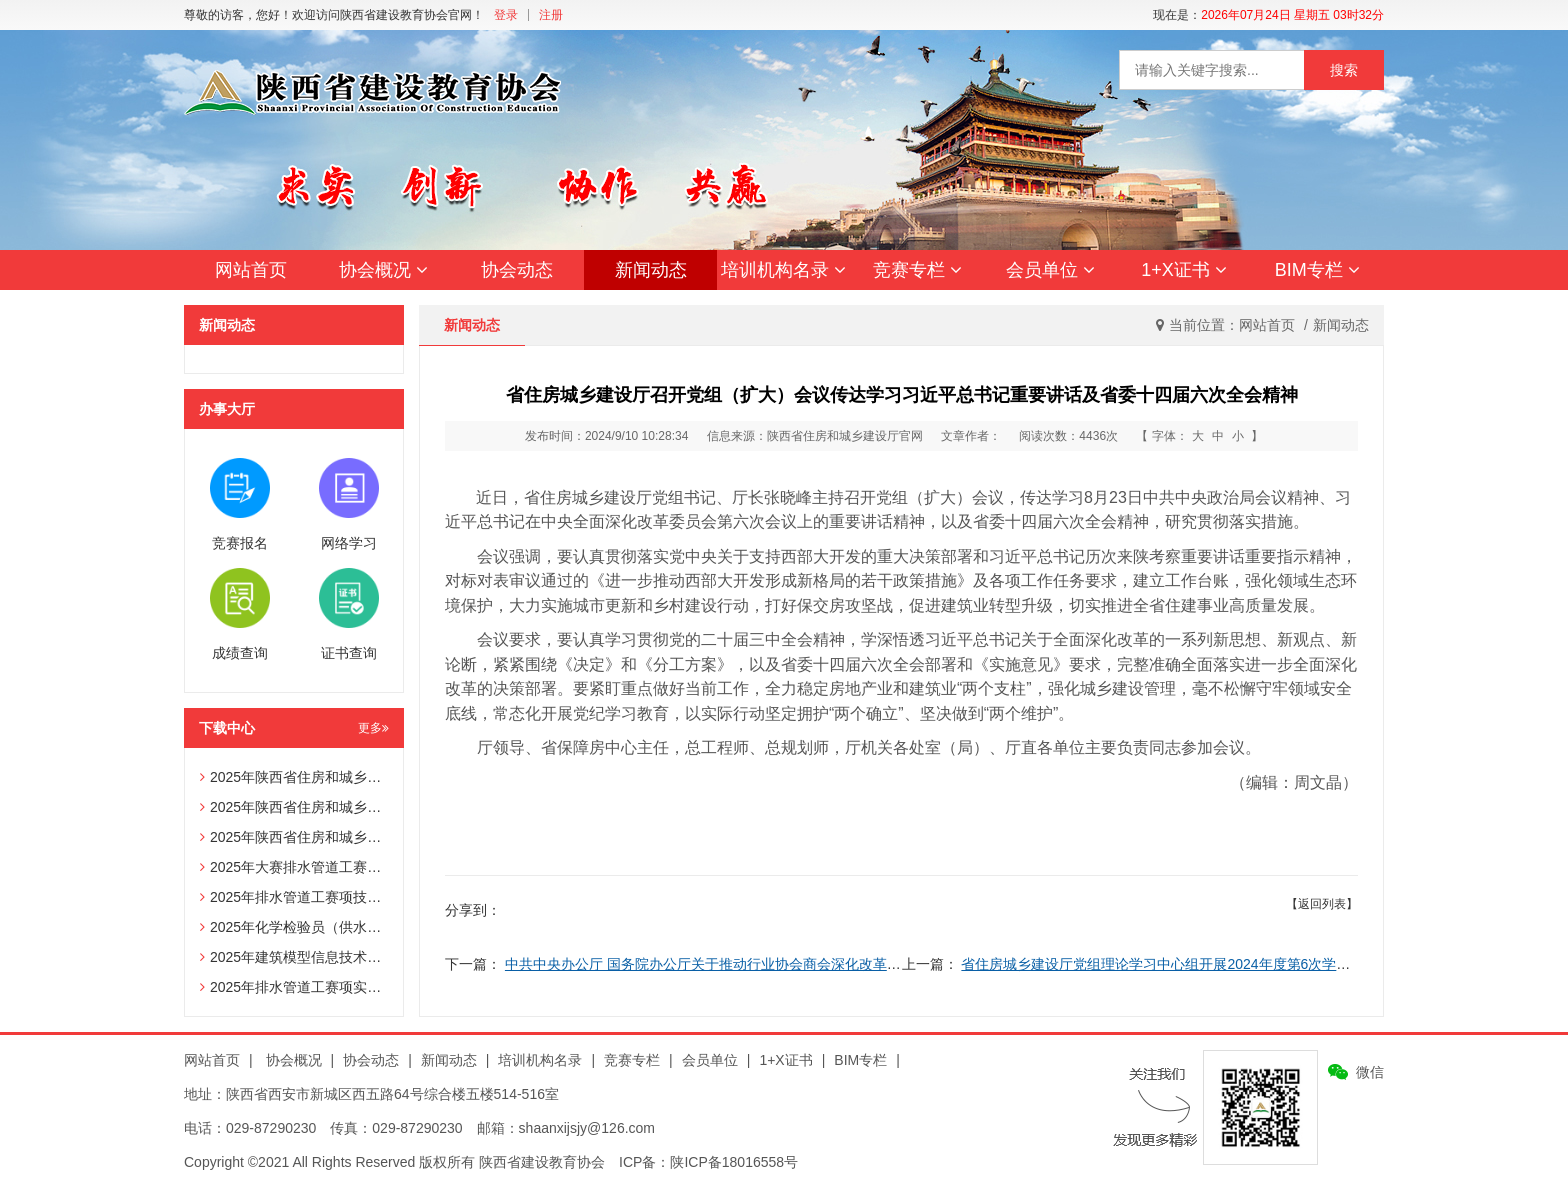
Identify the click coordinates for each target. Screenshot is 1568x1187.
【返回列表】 (1322, 904)
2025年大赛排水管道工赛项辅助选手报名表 (339, 867)
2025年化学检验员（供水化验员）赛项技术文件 (353, 927)
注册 (551, 15)
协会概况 (383, 270)
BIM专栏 (1317, 270)
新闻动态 (651, 270)
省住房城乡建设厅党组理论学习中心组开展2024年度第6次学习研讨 (1169, 964)
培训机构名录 (783, 270)
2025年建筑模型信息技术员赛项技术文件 (332, 957)
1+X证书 (1184, 270)
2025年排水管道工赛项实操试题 (304, 987)
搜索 (1344, 70)
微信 (1370, 1072)
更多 (373, 728)
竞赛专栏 (917, 270)
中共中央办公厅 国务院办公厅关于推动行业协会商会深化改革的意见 (717, 964)
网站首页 (251, 270)
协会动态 (517, 270)
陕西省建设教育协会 (542, 1162)
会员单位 (1050, 270)
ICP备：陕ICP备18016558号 (708, 1162)
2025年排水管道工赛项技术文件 (304, 897)
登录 (506, 15)
